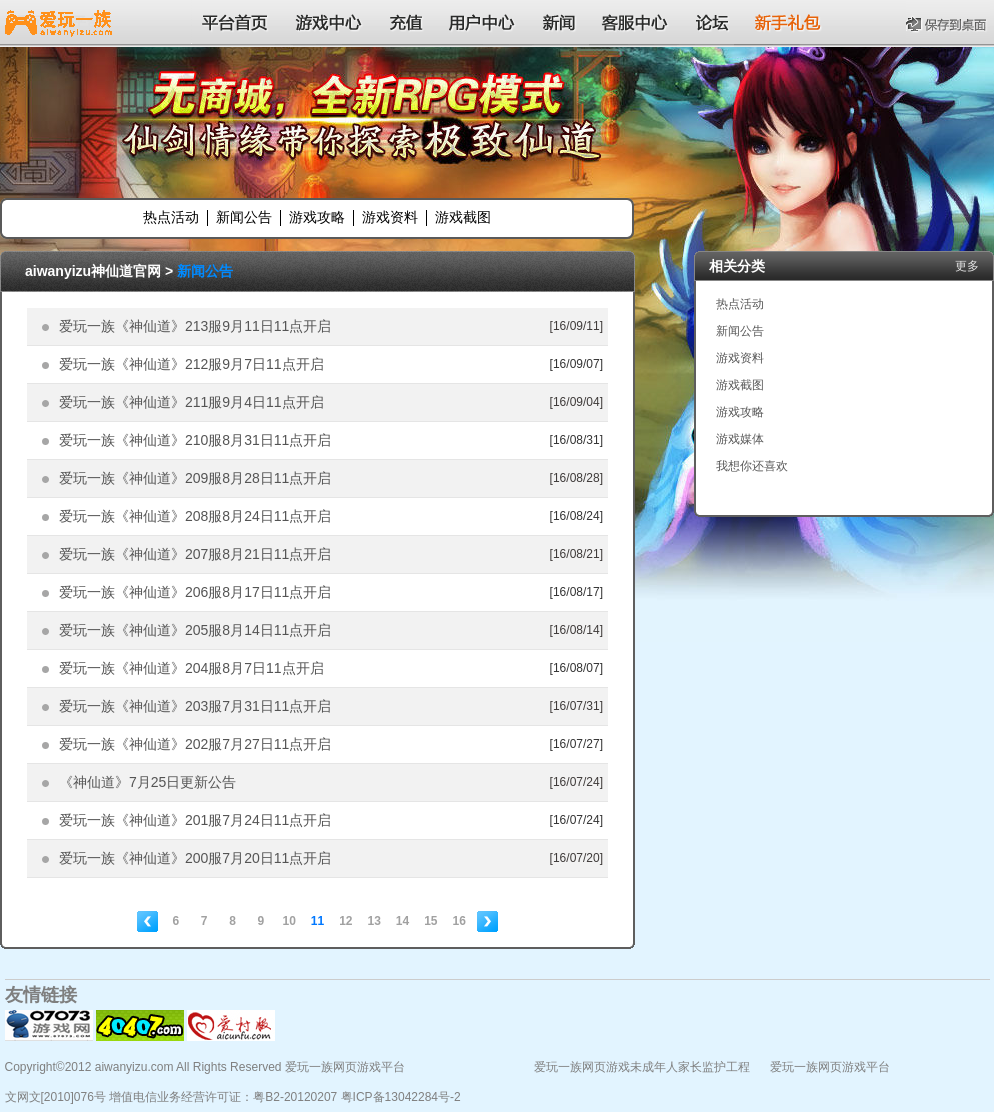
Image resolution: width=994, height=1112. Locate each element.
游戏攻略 (317, 217)
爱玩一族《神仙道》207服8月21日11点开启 (195, 554)
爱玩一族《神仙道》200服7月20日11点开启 (195, 858)
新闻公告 (244, 217)
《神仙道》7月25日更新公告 (147, 782)
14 (402, 921)
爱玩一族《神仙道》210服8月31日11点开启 (195, 440)
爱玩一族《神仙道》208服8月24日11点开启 (195, 516)
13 (374, 921)
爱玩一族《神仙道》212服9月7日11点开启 (191, 364)
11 (317, 921)
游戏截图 (463, 217)
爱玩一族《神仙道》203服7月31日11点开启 (195, 706)
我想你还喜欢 (752, 466)
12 (345, 921)
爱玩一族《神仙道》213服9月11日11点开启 (195, 326)
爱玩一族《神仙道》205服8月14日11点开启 (195, 630)
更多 (967, 266)
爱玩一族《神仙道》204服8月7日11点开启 (191, 668)
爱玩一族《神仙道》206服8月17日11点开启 (195, 592)
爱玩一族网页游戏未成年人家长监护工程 (642, 1067)
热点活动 (171, 217)
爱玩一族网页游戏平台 (830, 1067)
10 (288, 921)
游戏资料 (390, 217)
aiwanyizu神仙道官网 (93, 271)
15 (430, 921)
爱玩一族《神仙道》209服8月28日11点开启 (195, 478)
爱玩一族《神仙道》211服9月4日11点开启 (191, 402)
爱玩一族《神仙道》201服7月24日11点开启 (195, 820)
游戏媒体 (740, 439)
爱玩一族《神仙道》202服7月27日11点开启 (195, 744)
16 (459, 921)
